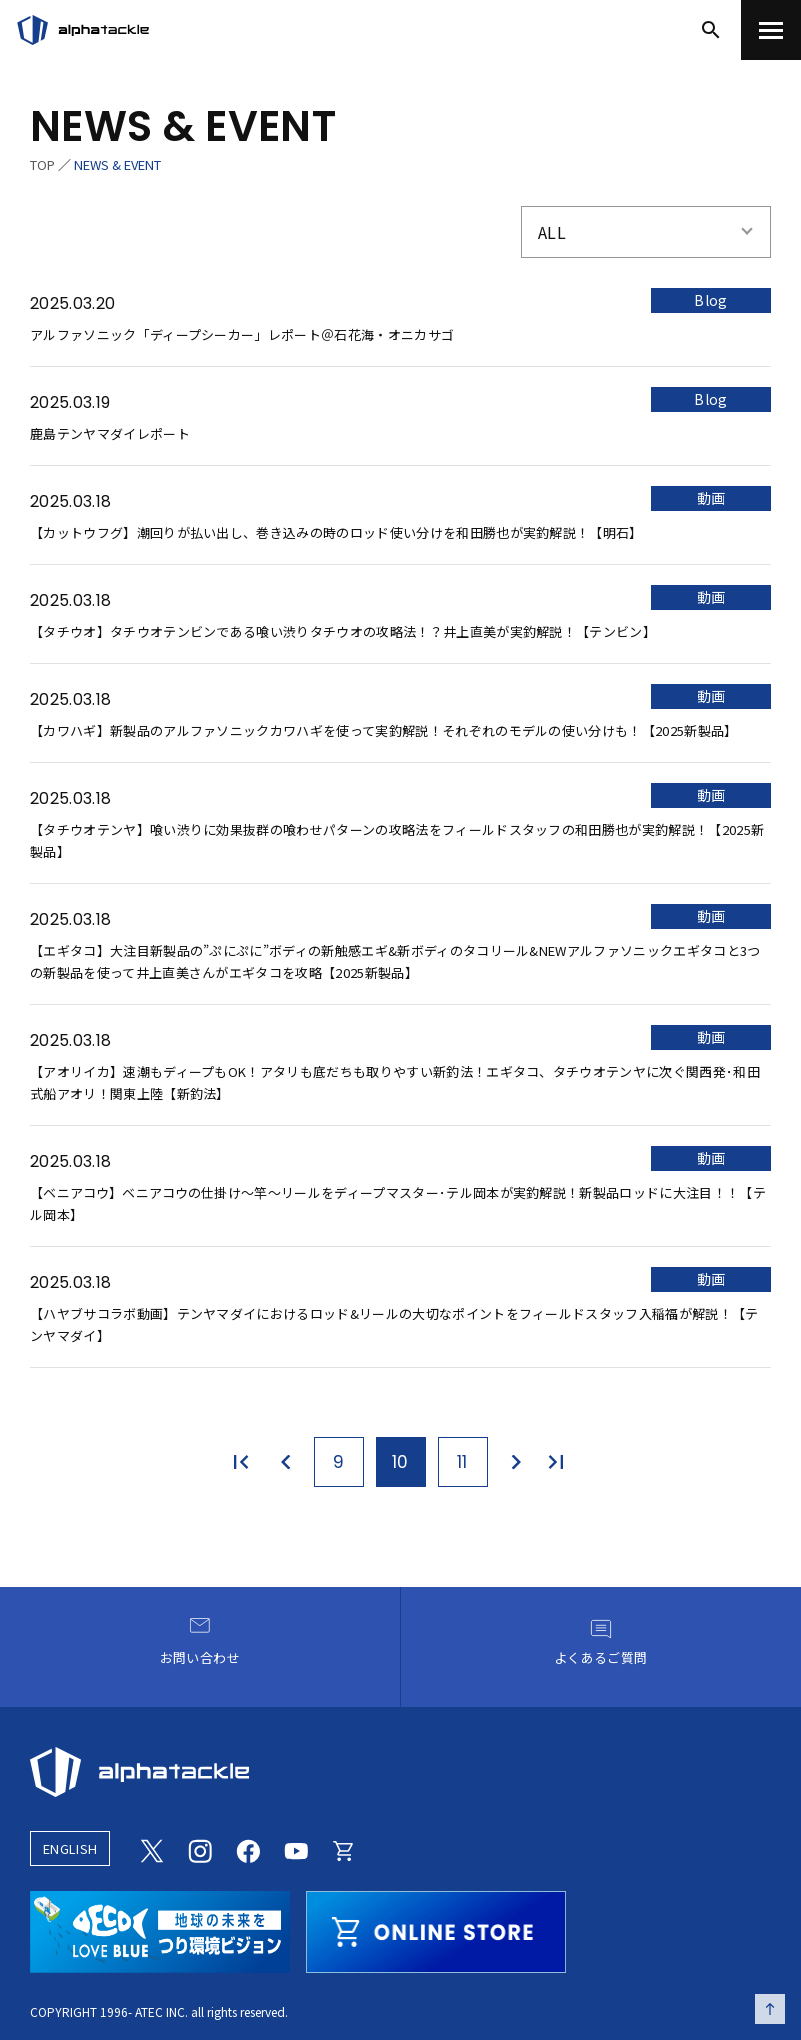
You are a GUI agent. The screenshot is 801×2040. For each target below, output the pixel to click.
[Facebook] (248, 1849)
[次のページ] (515, 1462)
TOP (42, 164)
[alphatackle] (400, 1772)
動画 (711, 498)
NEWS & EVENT (117, 164)
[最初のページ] (245, 1462)
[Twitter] (152, 1849)
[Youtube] (296, 1849)
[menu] (771, 30)
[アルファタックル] (83, 30)
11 (462, 1462)
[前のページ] (287, 1462)
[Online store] (344, 1849)
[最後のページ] (557, 1462)
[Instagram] (200, 1849)
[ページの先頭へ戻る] (770, 2009)
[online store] (436, 1929)
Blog (710, 300)
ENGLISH (70, 1848)
